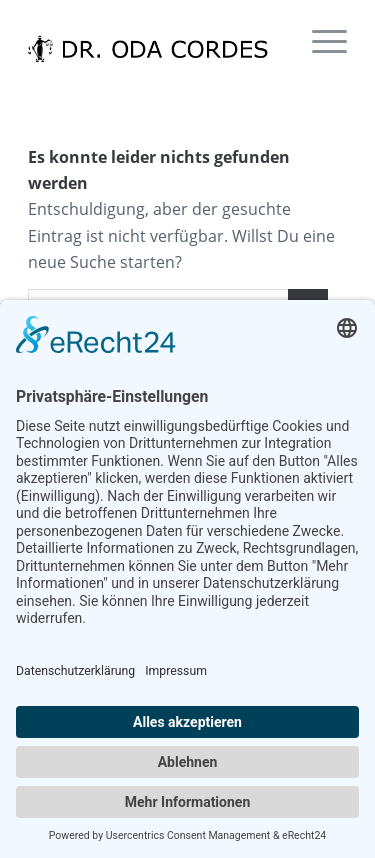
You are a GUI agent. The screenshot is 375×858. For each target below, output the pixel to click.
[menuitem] (319, 40)
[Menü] (319, 40)
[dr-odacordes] (155, 40)
